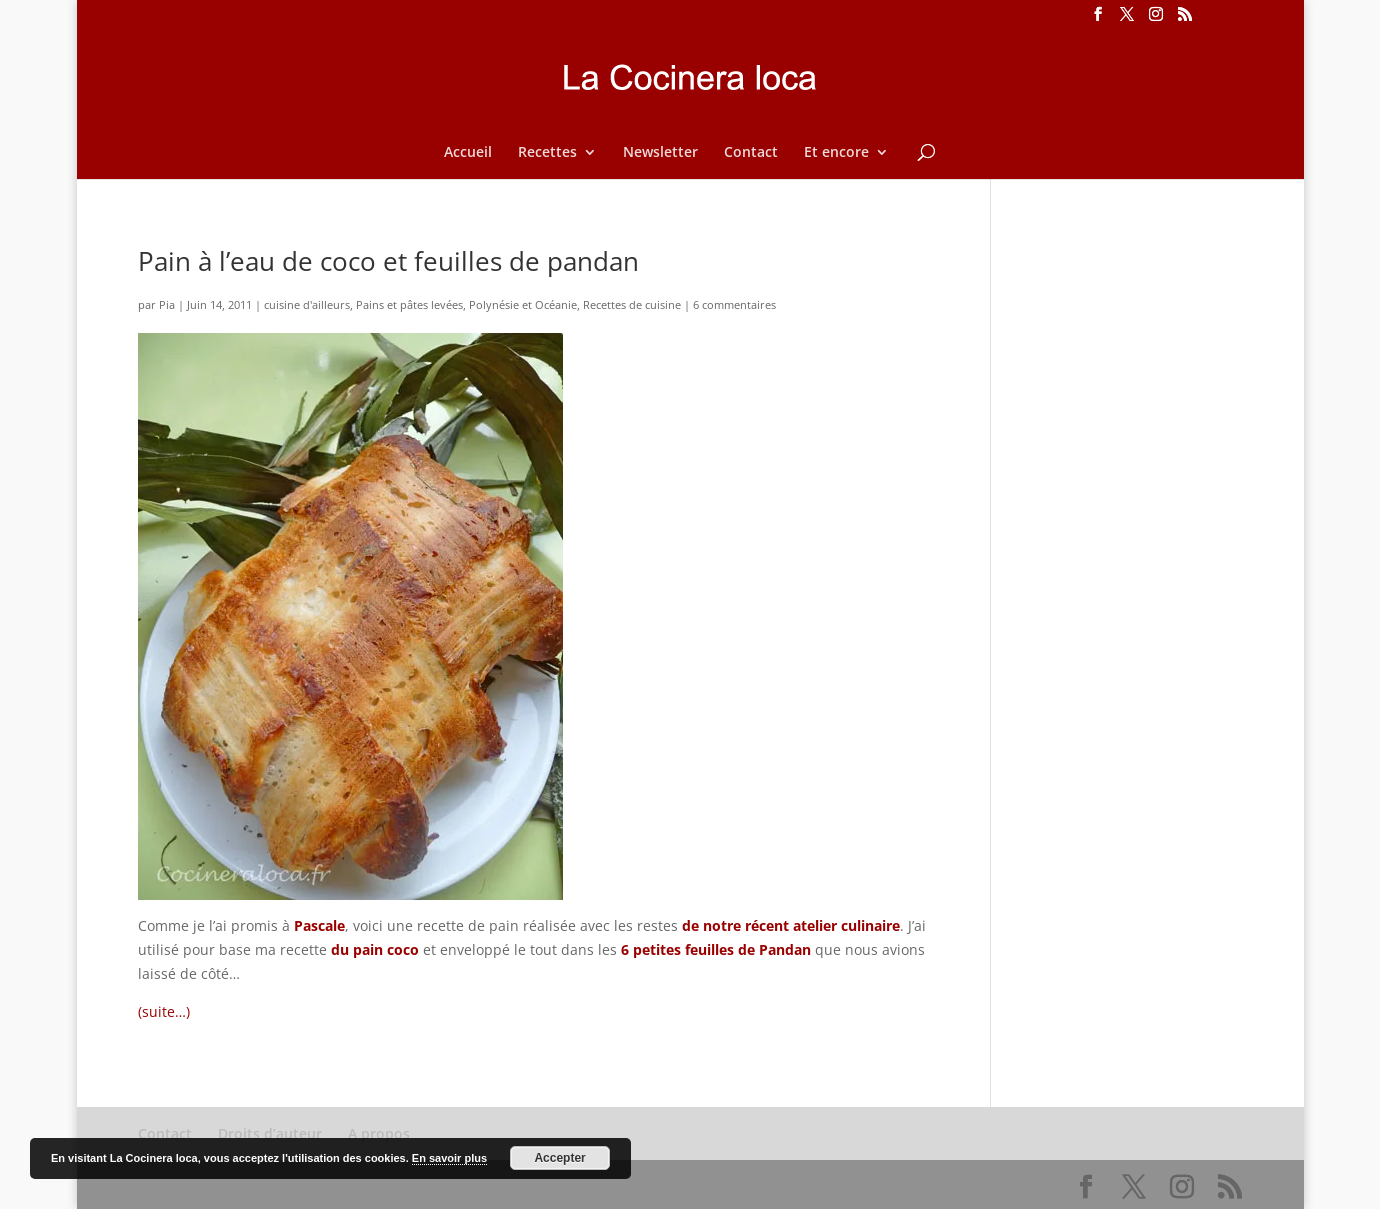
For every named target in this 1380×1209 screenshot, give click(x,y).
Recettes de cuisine (632, 304)
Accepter (559, 1158)
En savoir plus (449, 1158)
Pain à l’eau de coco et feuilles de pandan (388, 261)
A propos (379, 1133)
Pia (167, 304)
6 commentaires (734, 304)
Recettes (547, 153)
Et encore (836, 153)
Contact (751, 153)
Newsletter (660, 153)
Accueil (468, 153)
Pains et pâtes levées (409, 304)
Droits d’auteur (270, 1133)
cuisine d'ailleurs (307, 304)
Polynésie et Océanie (523, 304)
